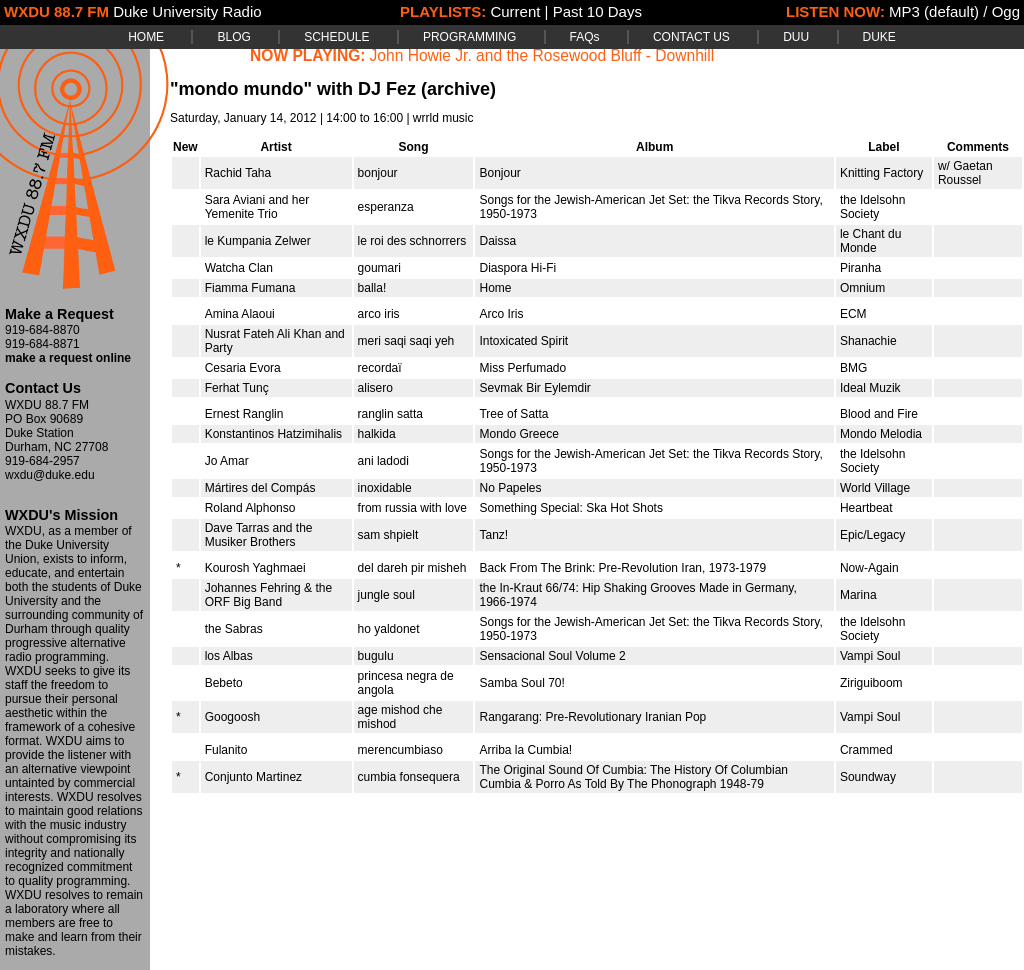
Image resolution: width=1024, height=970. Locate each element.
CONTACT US (691, 37)
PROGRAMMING (469, 37)
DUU (796, 37)
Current (515, 11)
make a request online (68, 358)
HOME (146, 37)
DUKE (879, 37)
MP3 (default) (934, 11)
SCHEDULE (336, 37)
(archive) (458, 89)
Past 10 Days (597, 11)
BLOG (233, 37)
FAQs (585, 37)
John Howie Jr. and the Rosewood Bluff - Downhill (542, 55)
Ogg (1006, 11)
